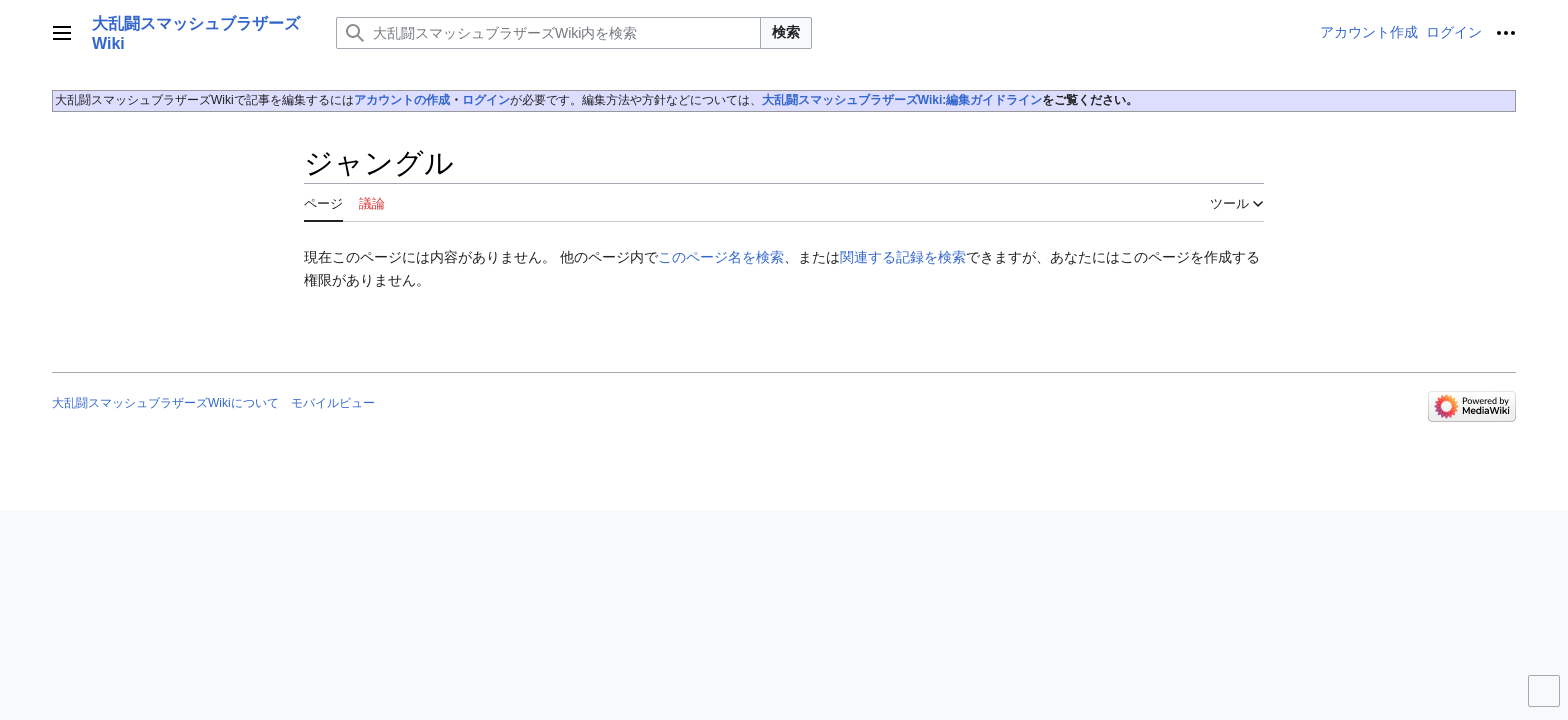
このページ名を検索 (721, 257)
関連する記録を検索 (903, 257)
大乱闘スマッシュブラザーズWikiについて (165, 403)
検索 (786, 32)
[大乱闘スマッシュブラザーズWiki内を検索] (548, 33)
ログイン (486, 100)
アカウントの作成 (402, 100)
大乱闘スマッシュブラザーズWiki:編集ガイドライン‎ (902, 100)
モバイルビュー (333, 403)
